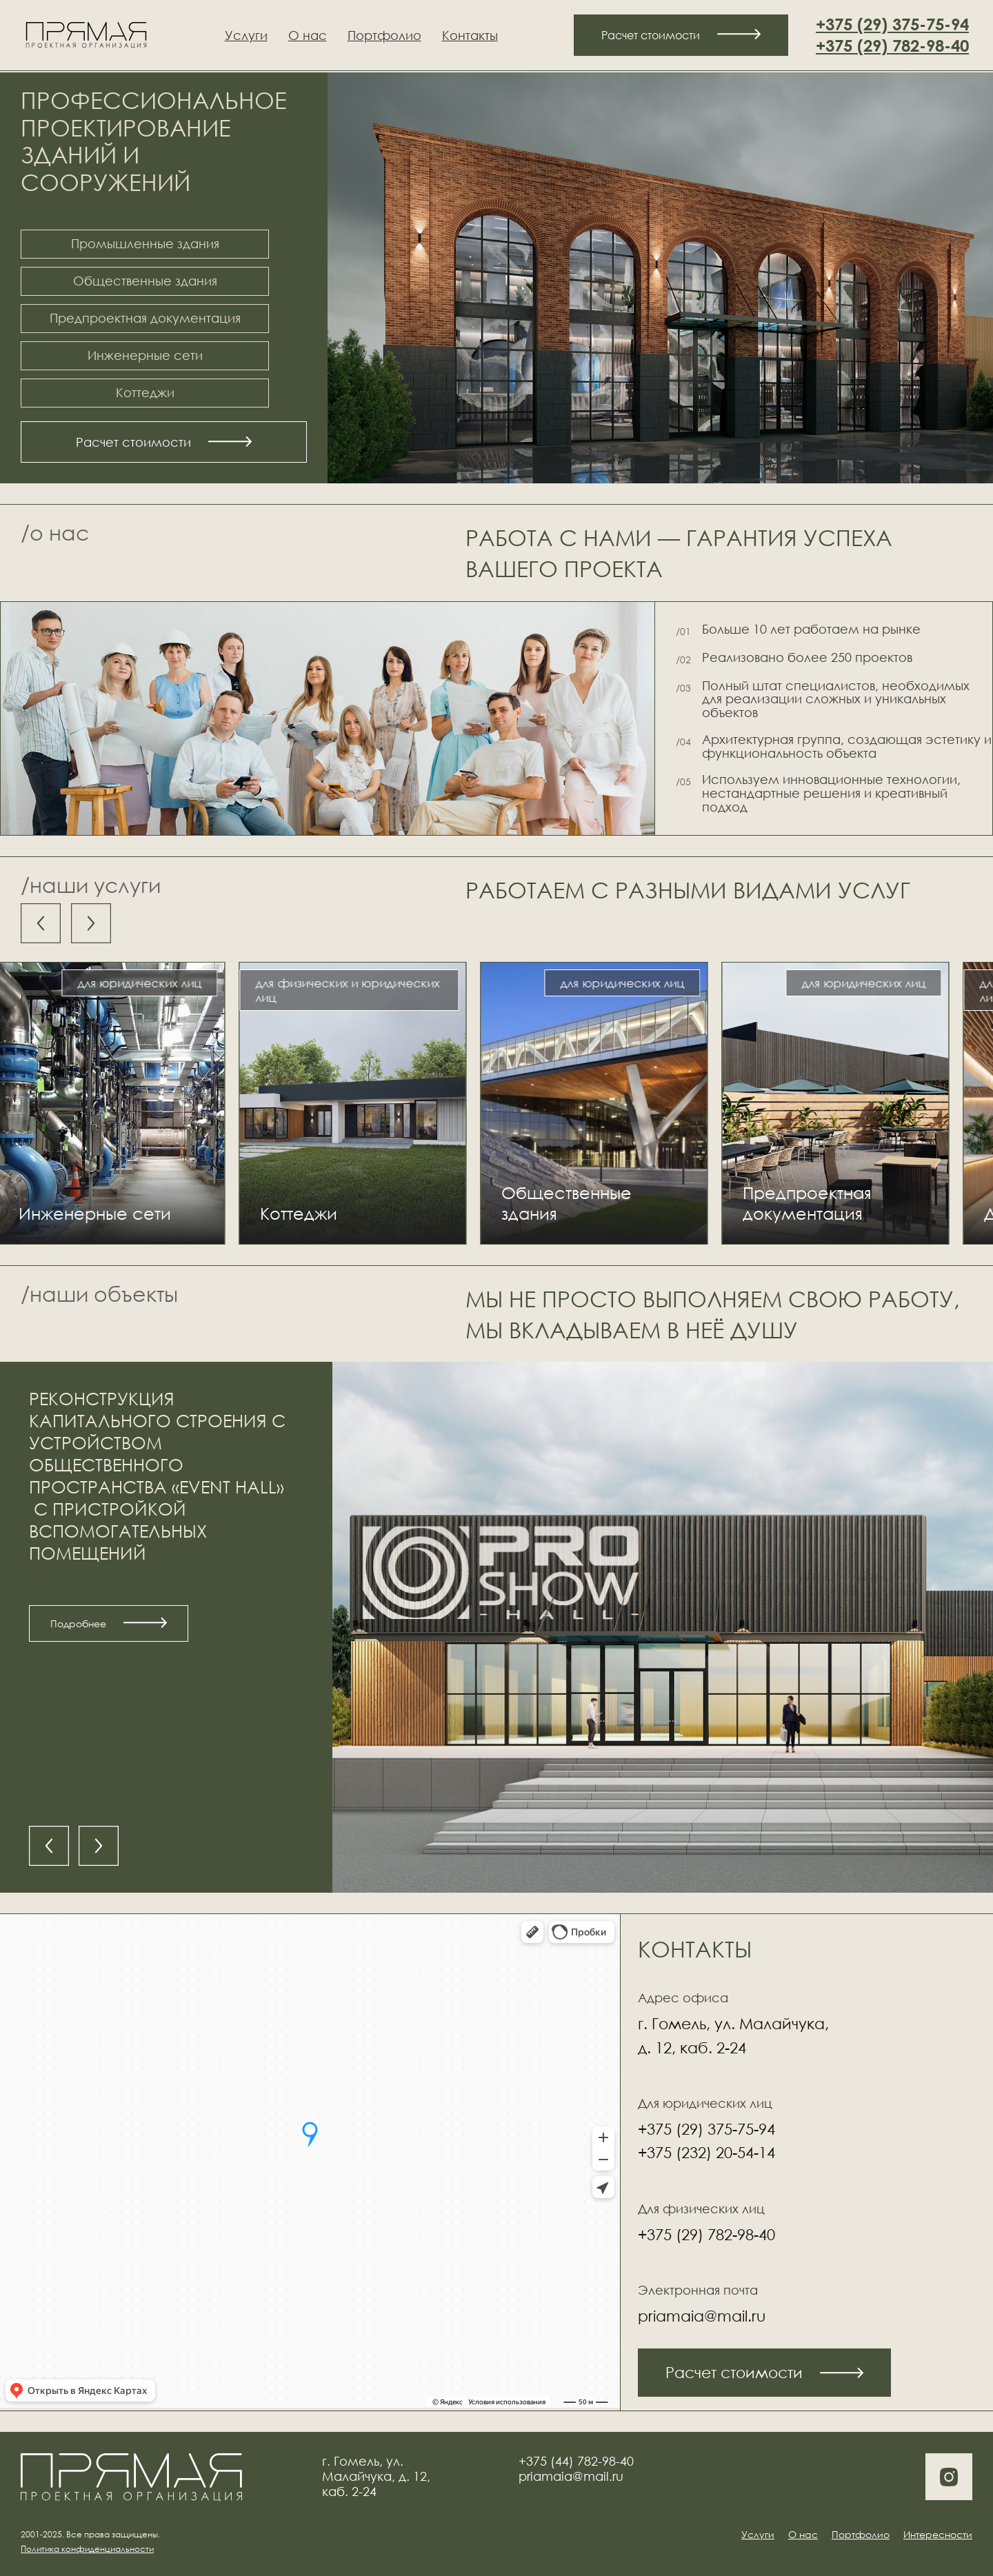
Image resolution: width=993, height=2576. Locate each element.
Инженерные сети (145, 355)
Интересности (937, 2534)
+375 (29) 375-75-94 (892, 24)
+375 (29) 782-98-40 (892, 45)
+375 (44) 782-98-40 (576, 2460)
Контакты (470, 35)
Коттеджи (145, 392)
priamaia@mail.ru (701, 2315)
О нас (307, 35)
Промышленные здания (145, 243)
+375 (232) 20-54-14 (706, 2152)
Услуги (246, 35)
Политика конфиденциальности (87, 2549)
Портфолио (384, 35)
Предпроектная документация (145, 317)
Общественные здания (145, 280)
